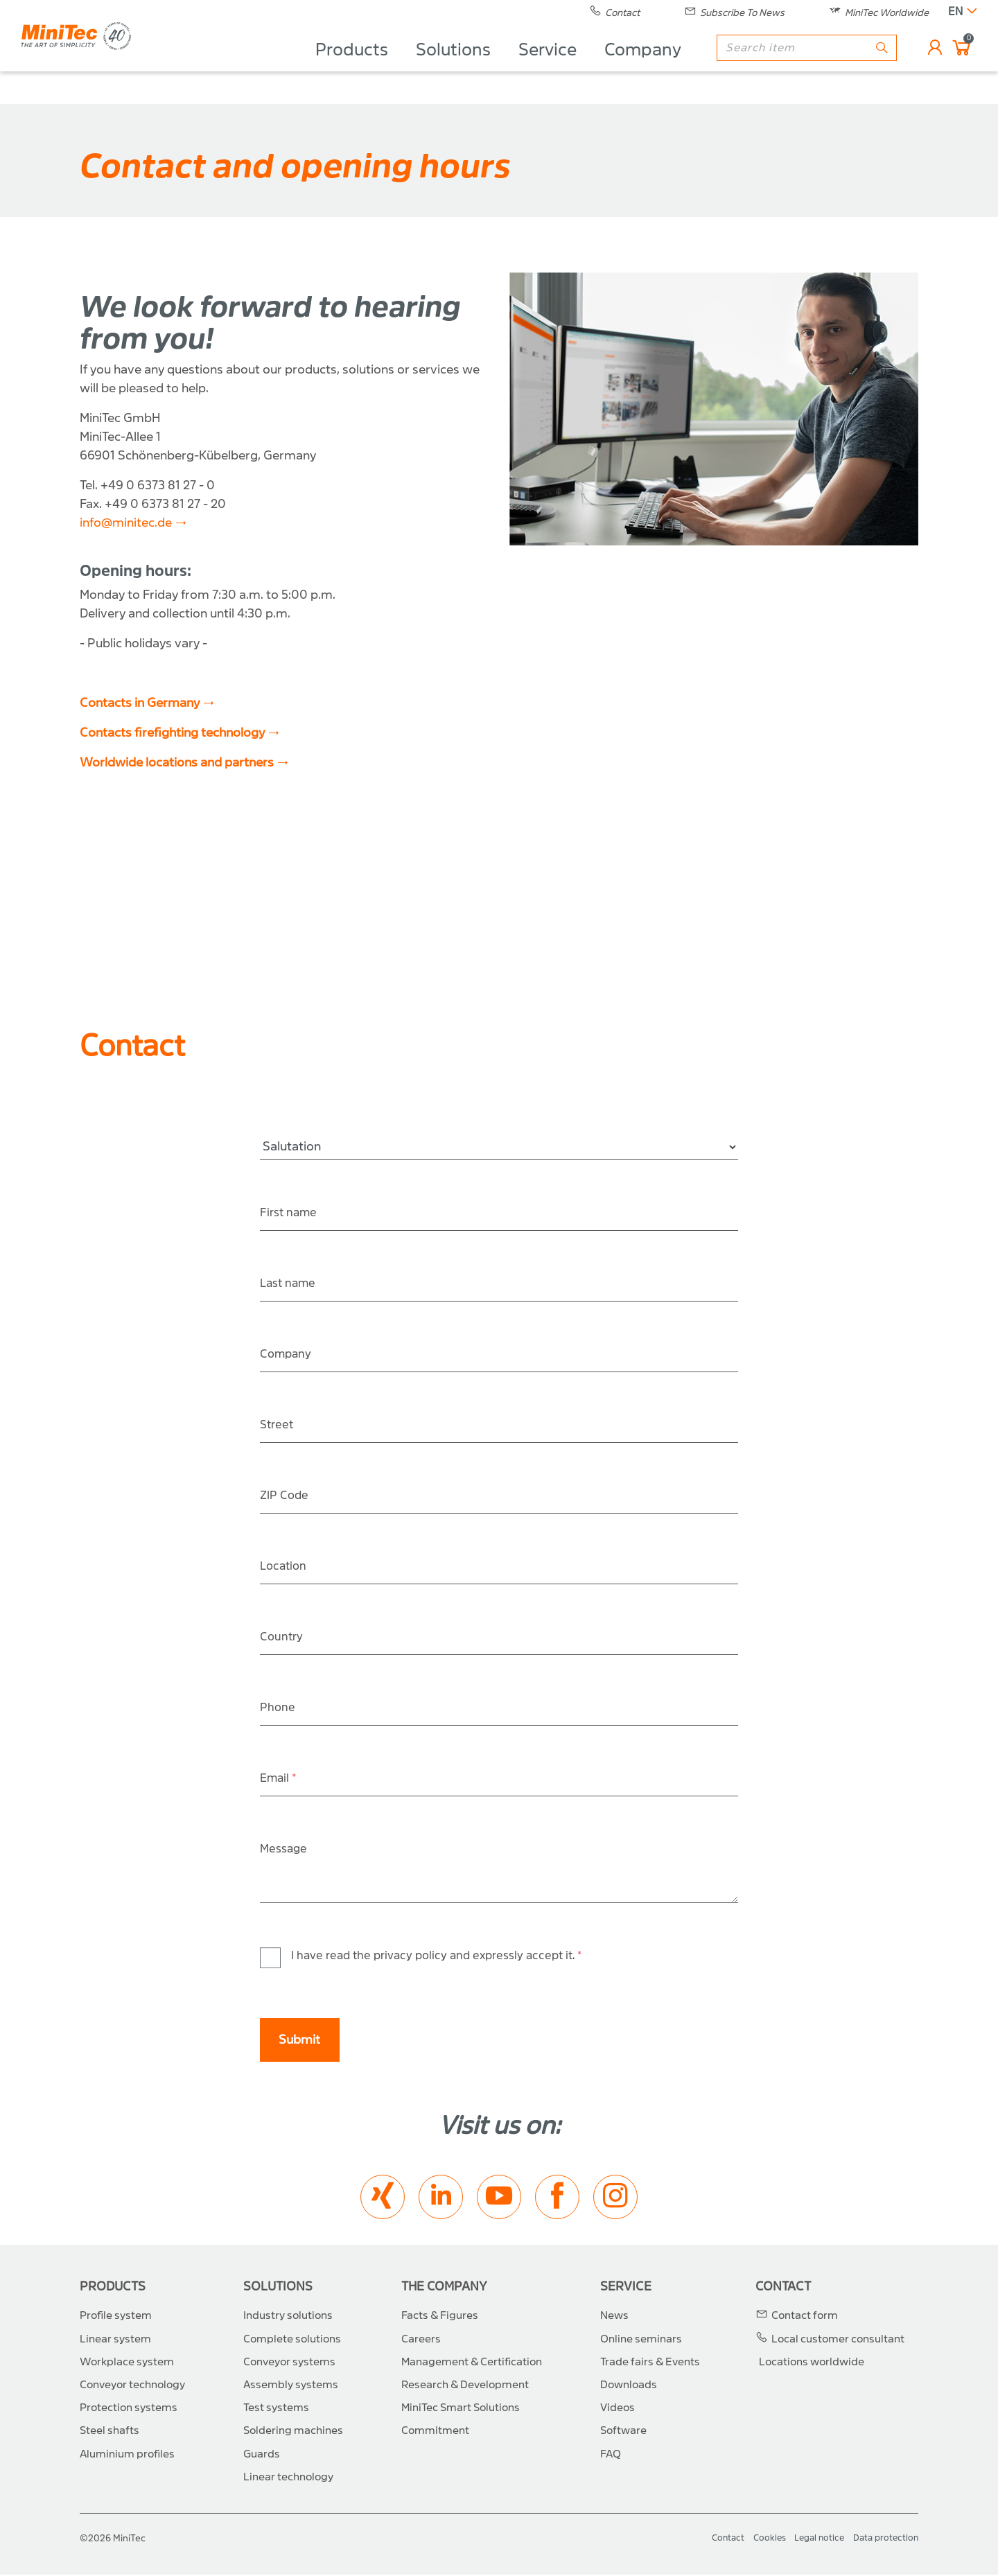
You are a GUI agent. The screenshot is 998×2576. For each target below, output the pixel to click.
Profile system (116, 2316)
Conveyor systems (289, 2363)
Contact (783, 2288)
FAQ (610, 2455)
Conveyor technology (132, 2386)
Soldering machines (293, 2431)
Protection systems (128, 2409)
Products (344, 67)
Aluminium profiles (127, 2455)
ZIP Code (286, 1495)
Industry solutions (288, 2316)
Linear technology (288, 2478)
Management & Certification (471, 2363)
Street (278, 1425)
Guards (261, 2455)
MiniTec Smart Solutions (460, 2409)
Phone (278, 1708)
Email (279, 1778)
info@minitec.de (126, 522)
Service (540, 67)
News (614, 2316)
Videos (617, 2409)
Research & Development (465, 2386)
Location (285, 1566)
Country (283, 1637)
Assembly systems (290, 2386)
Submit (299, 2041)
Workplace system (127, 2363)
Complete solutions (292, 2340)
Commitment (435, 2431)
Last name (290, 1283)
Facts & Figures (439, 2316)
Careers (421, 2340)
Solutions (446, 67)
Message (285, 1849)
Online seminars (641, 2340)
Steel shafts (109, 2431)
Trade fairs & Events (650, 2363)
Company (635, 67)
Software (623, 2431)
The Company (444, 2288)
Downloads (628, 2386)
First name (290, 1213)
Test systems (276, 2409)
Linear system (115, 2340)
